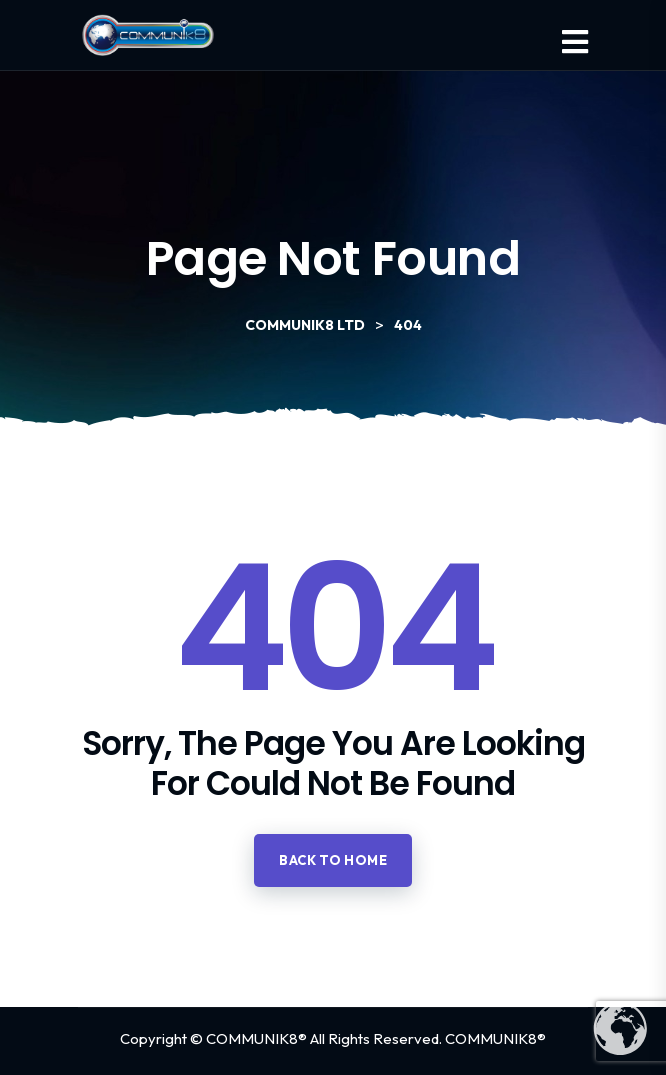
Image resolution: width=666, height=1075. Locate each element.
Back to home (333, 860)
